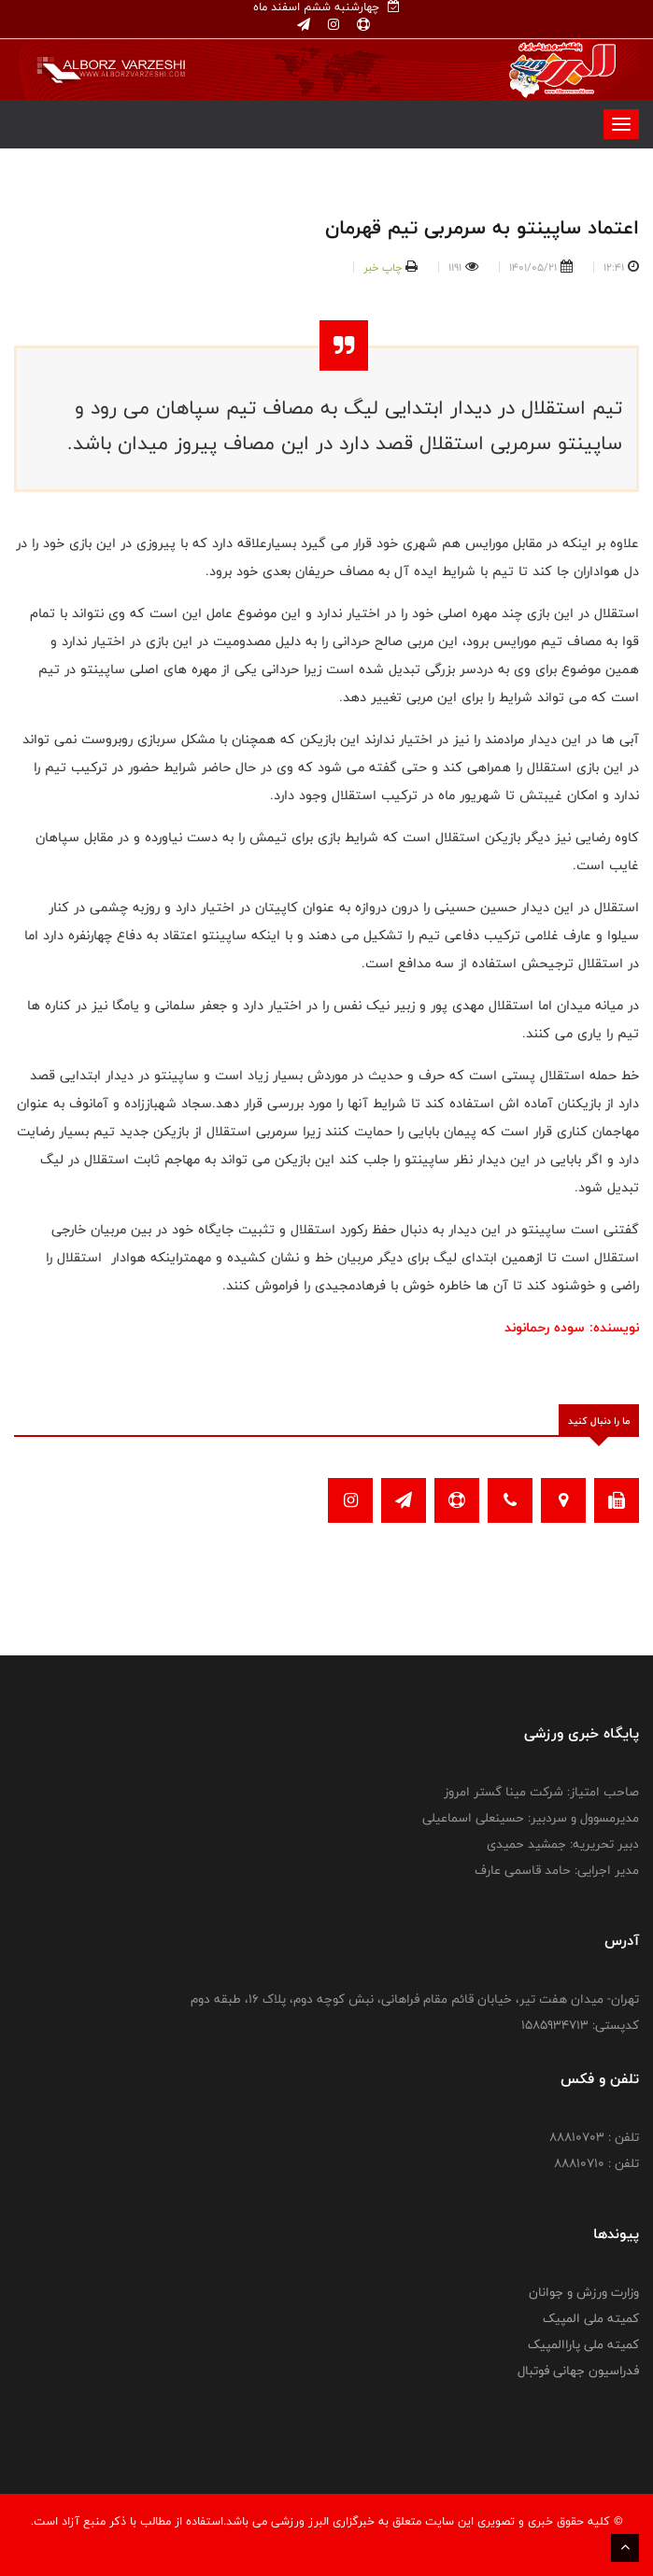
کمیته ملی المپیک (591, 2318)
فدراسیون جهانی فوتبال (578, 2370)
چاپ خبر (382, 267)
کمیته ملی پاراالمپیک (583, 2344)
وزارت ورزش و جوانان (584, 2292)
